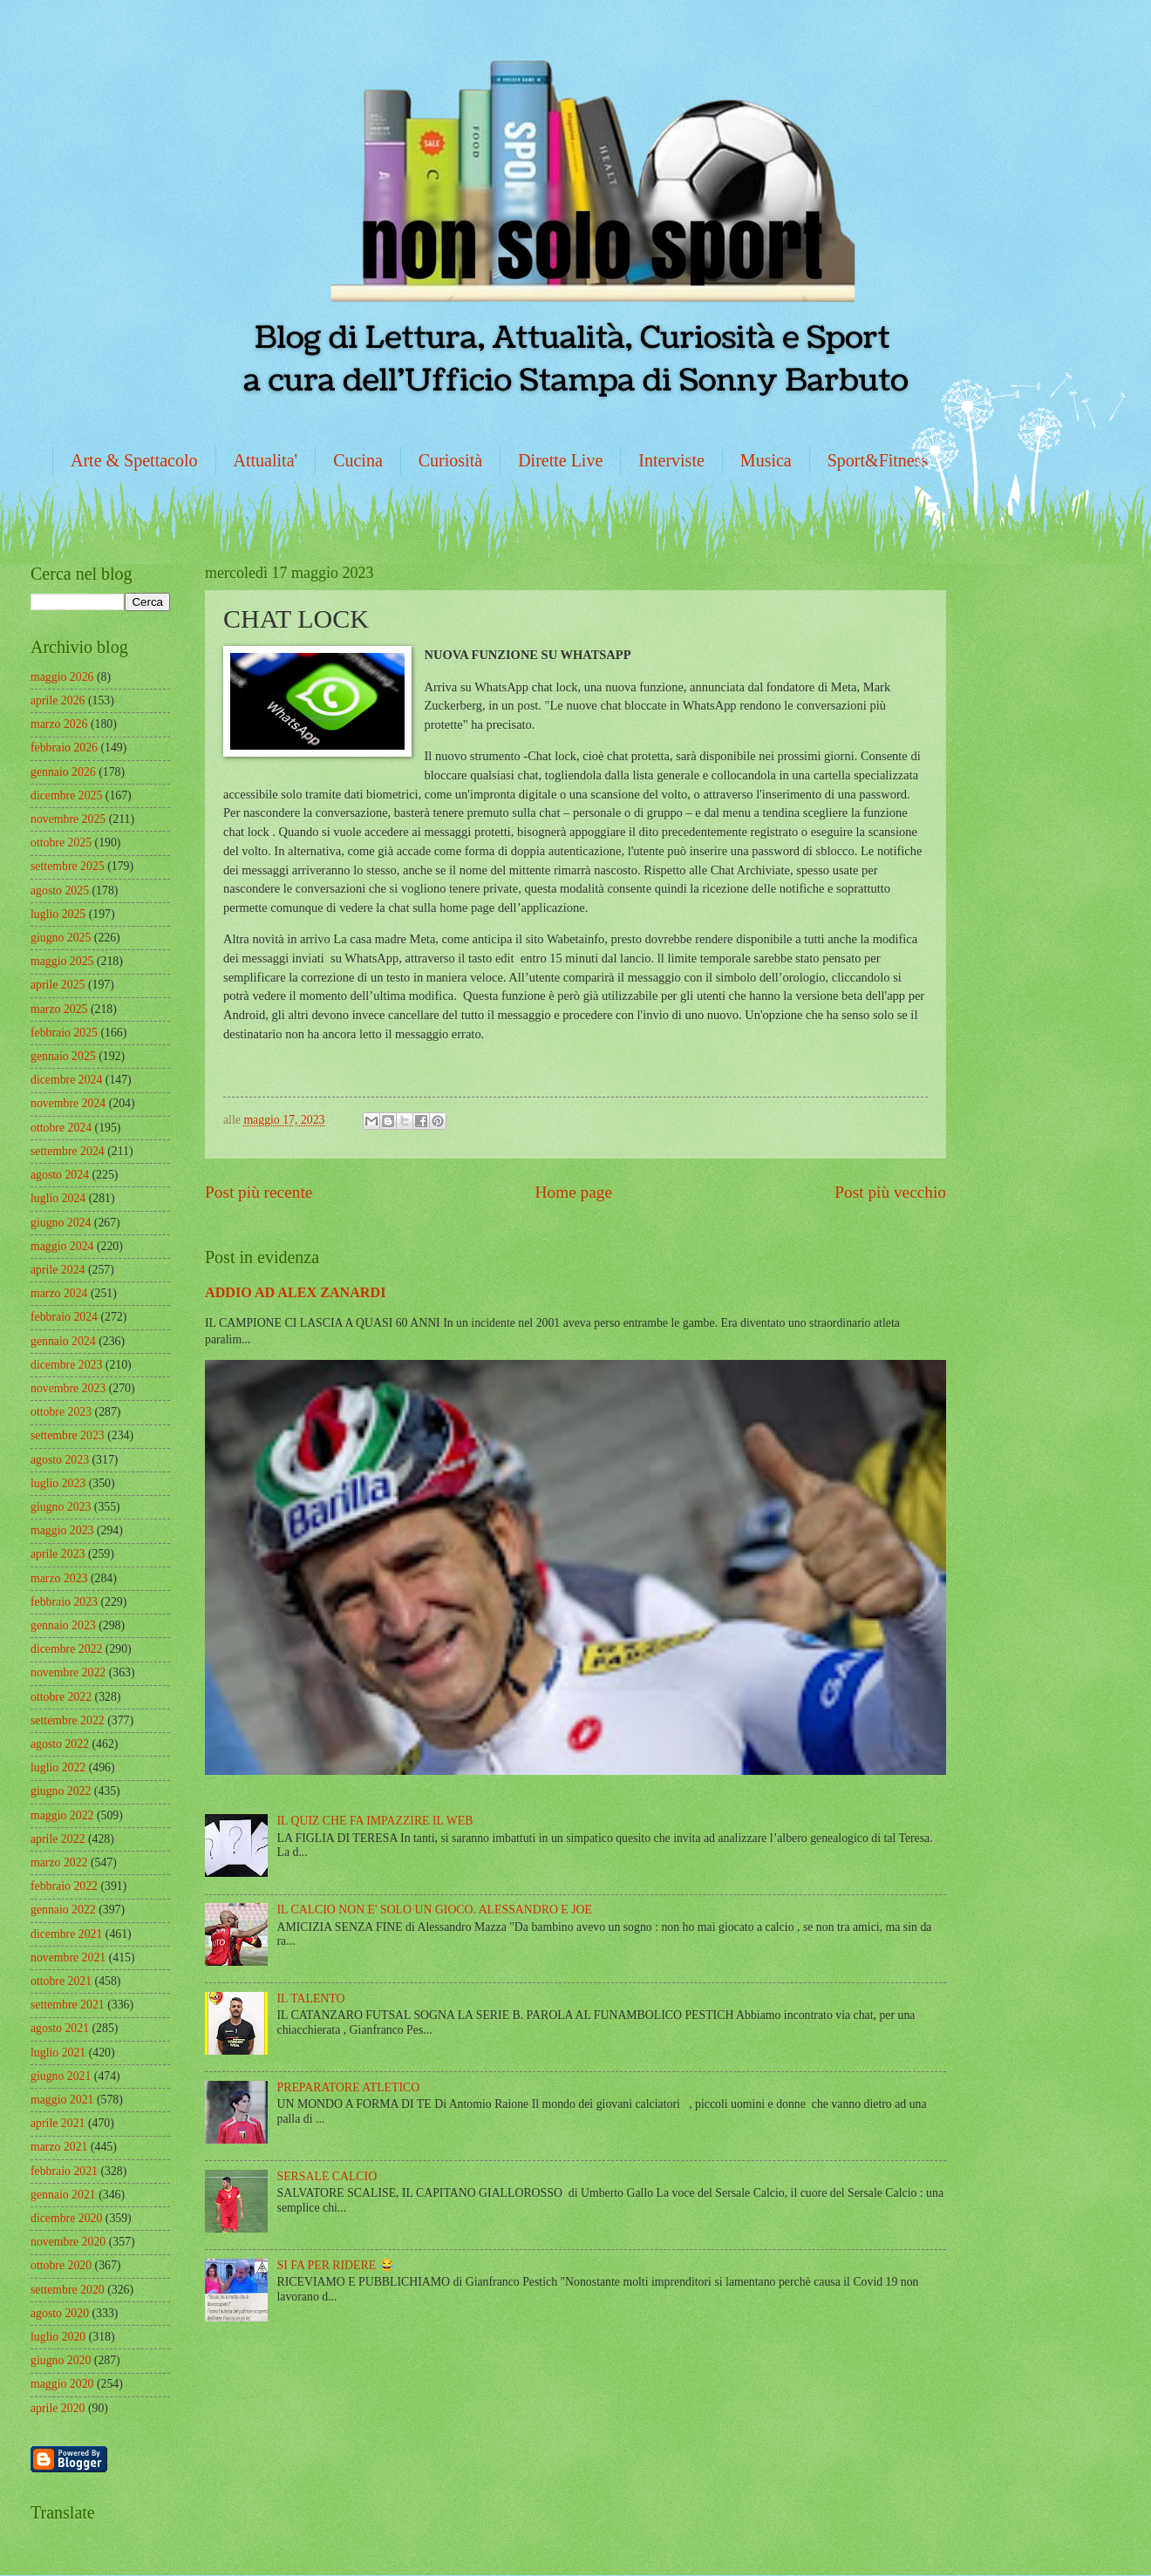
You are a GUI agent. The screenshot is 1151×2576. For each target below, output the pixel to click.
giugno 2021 (61, 2076)
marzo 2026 (59, 724)
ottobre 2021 (61, 1981)
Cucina (358, 460)
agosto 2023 (60, 1459)
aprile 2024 (58, 1269)
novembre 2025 (68, 819)
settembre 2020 (68, 2289)
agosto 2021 (60, 2028)
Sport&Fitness (878, 460)
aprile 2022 (58, 1838)
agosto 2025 (60, 890)
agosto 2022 (60, 1743)
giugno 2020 (61, 2360)
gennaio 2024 (63, 1341)
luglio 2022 (58, 1767)
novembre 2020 (68, 2241)
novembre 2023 (68, 1388)
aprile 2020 (58, 2408)
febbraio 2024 (64, 1316)
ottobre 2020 (61, 2265)
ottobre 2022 (61, 1696)
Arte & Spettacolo (134, 460)
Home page (573, 1192)
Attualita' (266, 460)
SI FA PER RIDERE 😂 (335, 2265)
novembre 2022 (68, 1672)
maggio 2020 (62, 2383)
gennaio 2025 (63, 1056)
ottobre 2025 (61, 842)
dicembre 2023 (66, 1364)
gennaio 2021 (63, 2194)
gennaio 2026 (63, 771)
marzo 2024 (59, 1293)
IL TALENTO (311, 1998)
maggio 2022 (62, 1815)
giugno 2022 (61, 1791)
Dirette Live (560, 460)
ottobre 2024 (61, 1127)
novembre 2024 (68, 1103)
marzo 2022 (59, 1862)
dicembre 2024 (66, 1079)
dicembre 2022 (66, 1648)
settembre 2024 (68, 1151)
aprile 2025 (58, 984)
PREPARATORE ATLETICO (348, 2087)
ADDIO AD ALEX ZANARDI (295, 1292)
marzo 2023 (59, 1578)
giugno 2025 (61, 937)
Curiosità (450, 460)
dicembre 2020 (66, 2218)
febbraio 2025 (64, 1032)
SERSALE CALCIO (327, 2176)
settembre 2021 (68, 2004)
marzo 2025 (59, 1009)
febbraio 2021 (64, 2171)
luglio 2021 (58, 2052)
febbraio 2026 (64, 747)
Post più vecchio (890, 1192)
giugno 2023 (61, 1506)
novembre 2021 (68, 1957)
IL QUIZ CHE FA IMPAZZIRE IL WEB (375, 1820)
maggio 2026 (62, 676)
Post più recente (258, 1192)
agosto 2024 (60, 1174)
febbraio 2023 (64, 1601)
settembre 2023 (68, 1435)
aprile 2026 (58, 700)
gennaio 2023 (63, 1625)
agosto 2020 (60, 2313)
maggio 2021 (62, 2099)
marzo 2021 (59, 2146)
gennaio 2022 (63, 1909)
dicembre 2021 (66, 1933)
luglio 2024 (58, 1198)
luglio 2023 (58, 1483)
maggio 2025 (62, 961)
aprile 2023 (58, 1553)
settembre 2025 (68, 866)
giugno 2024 (61, 1222)
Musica (766, 460)
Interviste (671, 460)
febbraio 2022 (64, 1886)
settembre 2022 (68, 1720)
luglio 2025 (58, 914)
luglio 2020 (58, 2336)
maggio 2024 (62, 1246)
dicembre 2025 (66, 795)
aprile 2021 (58, 2123)
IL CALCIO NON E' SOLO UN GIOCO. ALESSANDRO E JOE (434, 1909)
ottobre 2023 (61, 1411)
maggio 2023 (62, 1530)
